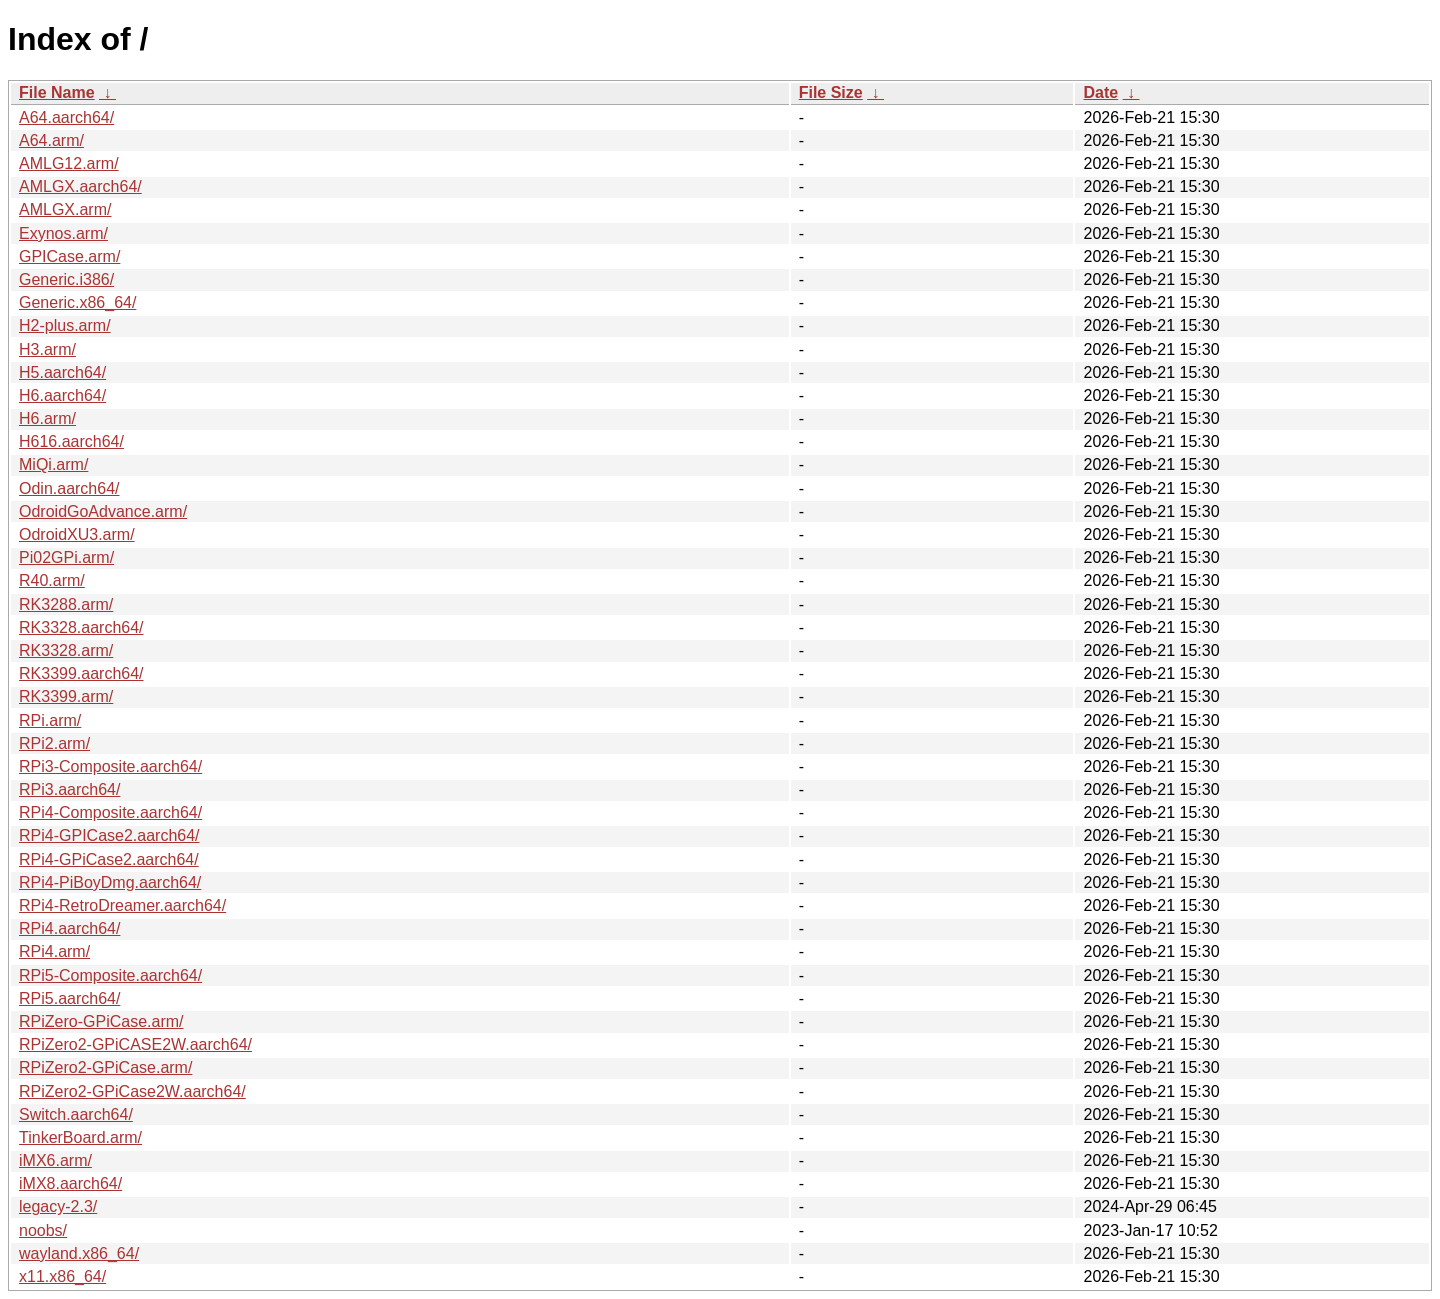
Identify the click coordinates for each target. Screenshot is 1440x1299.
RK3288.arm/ (66, 604)
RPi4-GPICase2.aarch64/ (109, 835)
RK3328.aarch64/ (81, 627)
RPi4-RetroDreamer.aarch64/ (122, 905)
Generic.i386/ (66, 279)
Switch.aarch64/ (76, 1114)
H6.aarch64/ (62, 395)
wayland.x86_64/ (79, 1253)
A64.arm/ (51, 140)
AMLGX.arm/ (65, 209)
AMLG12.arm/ (69, 163)
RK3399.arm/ (66, 696)
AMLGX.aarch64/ (80, 186)
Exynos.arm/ (63, 233)
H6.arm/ (47, 418)
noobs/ (43, 1230)
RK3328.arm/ (66, 650)
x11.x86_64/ (62, 1276)
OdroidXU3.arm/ (77, 534)
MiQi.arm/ (53, 464)
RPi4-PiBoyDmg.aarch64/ (110, 882)
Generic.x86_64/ (77, 302)
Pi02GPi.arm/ (66, 557)
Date (1100, 92)
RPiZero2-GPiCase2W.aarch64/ (132, 1091)
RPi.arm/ (50, 720)
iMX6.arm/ (55, 1160)
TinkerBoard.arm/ (80, 1137)
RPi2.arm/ (54, 743)
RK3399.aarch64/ (81, 673)
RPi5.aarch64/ (69, 998)
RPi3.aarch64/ (69, 789)
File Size (831, 92)
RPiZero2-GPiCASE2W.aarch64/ (135, 1044)
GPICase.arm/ (69, 256)
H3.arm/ (47, 349)
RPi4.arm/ (54, 951)
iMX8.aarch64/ (70, 1183)
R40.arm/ (52, 580)
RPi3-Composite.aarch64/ (110, 766)
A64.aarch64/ (66, 117)
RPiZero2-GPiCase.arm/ (105, 1067)
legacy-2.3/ (58, 1206)
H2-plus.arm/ (65, 325)
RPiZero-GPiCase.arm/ (101, 1021)
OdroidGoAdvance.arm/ (103, 511)
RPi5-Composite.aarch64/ (110, 975)
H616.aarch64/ (71, 441)
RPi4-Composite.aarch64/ (110, 812)
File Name (57, 92)
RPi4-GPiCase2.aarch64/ (109, 859)
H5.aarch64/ (62, 372)
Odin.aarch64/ (69, 488)
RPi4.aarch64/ (69, 928)
